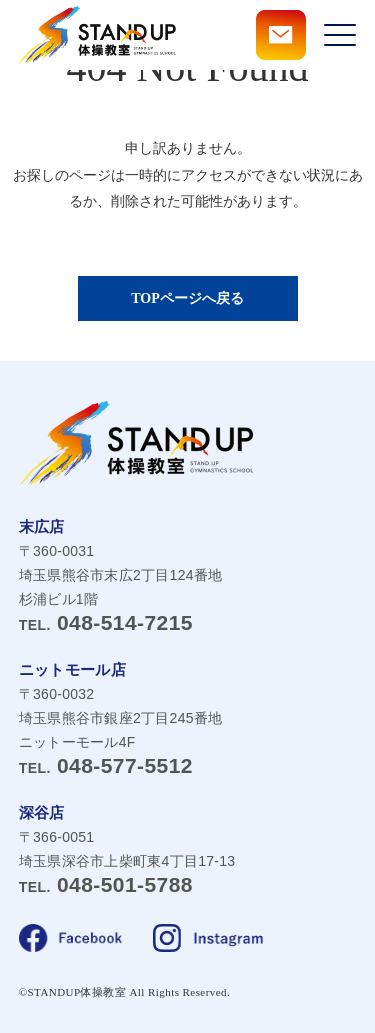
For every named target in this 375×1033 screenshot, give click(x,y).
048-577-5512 (106, 765)
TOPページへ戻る (187, 298)
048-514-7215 (106, 622)
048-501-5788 (106, 884)
